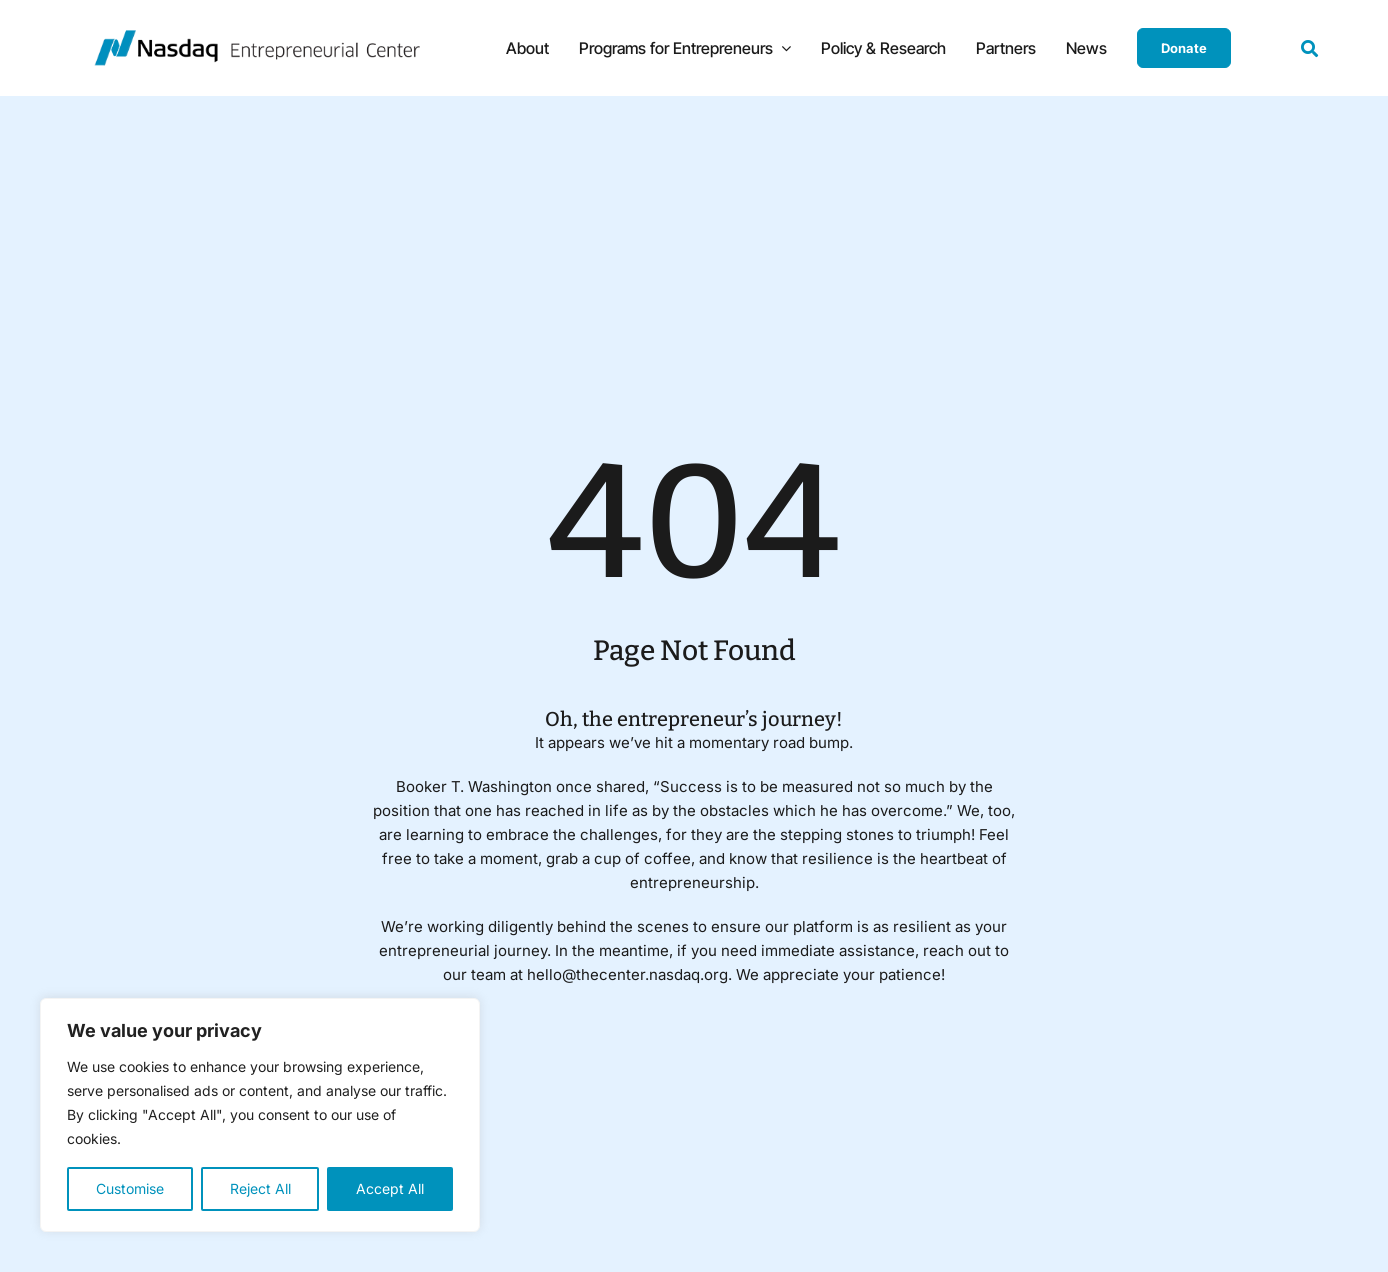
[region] (260, 1115)
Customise (130, 1188)
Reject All (260, 1188)
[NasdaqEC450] (257, 37)
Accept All (390, 1188)
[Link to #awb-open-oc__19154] (1309, 48)
